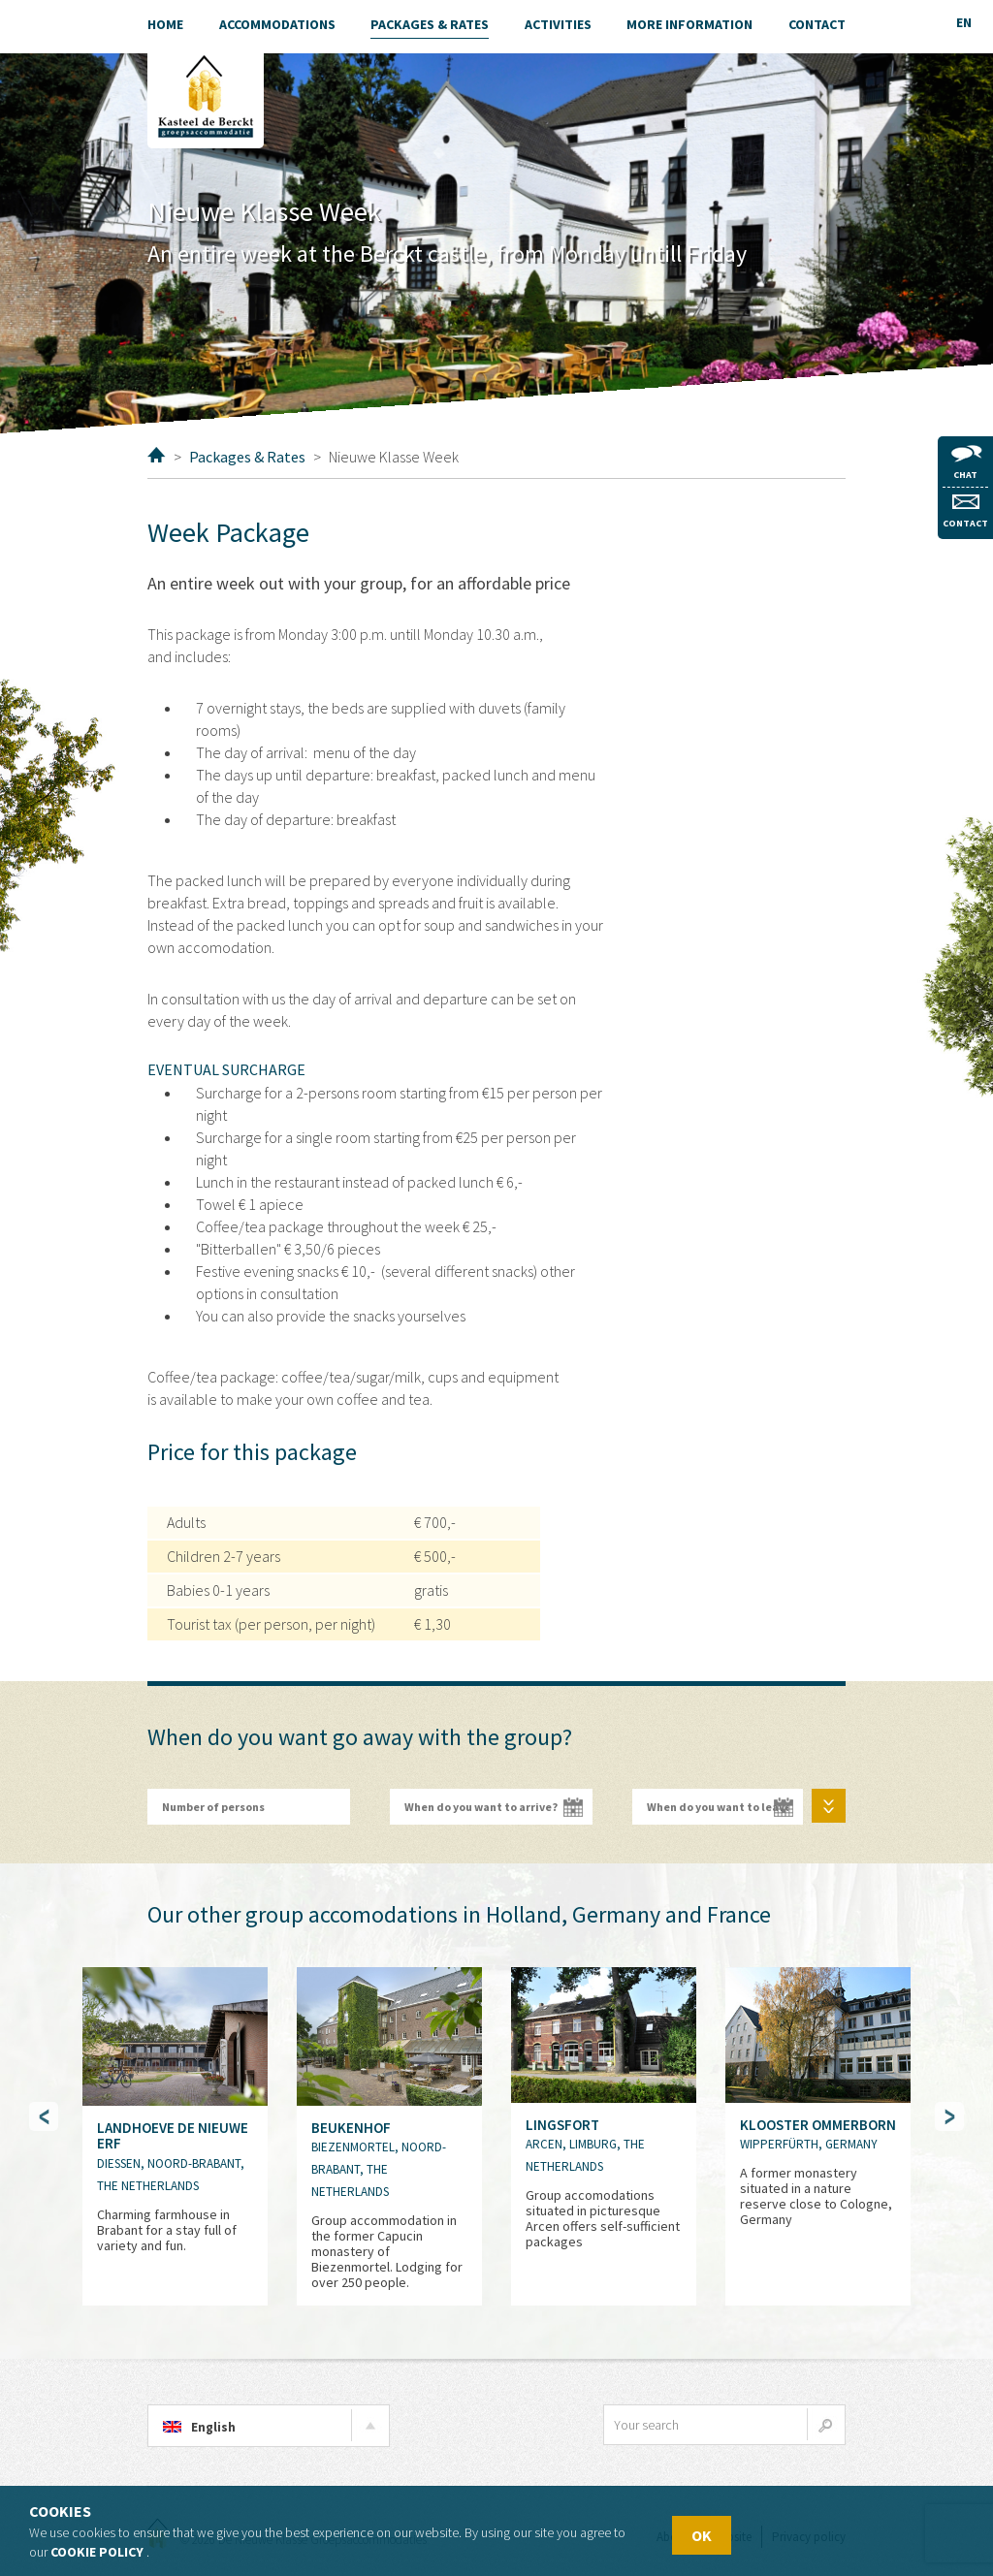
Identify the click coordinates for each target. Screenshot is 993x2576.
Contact (965, 511)
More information (689, 24)
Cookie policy (97, 2551)
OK (701, 2535)
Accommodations (277, 24)
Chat (965, 463)
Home (156, 454)
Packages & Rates (247, 456)
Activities (558, 24)
